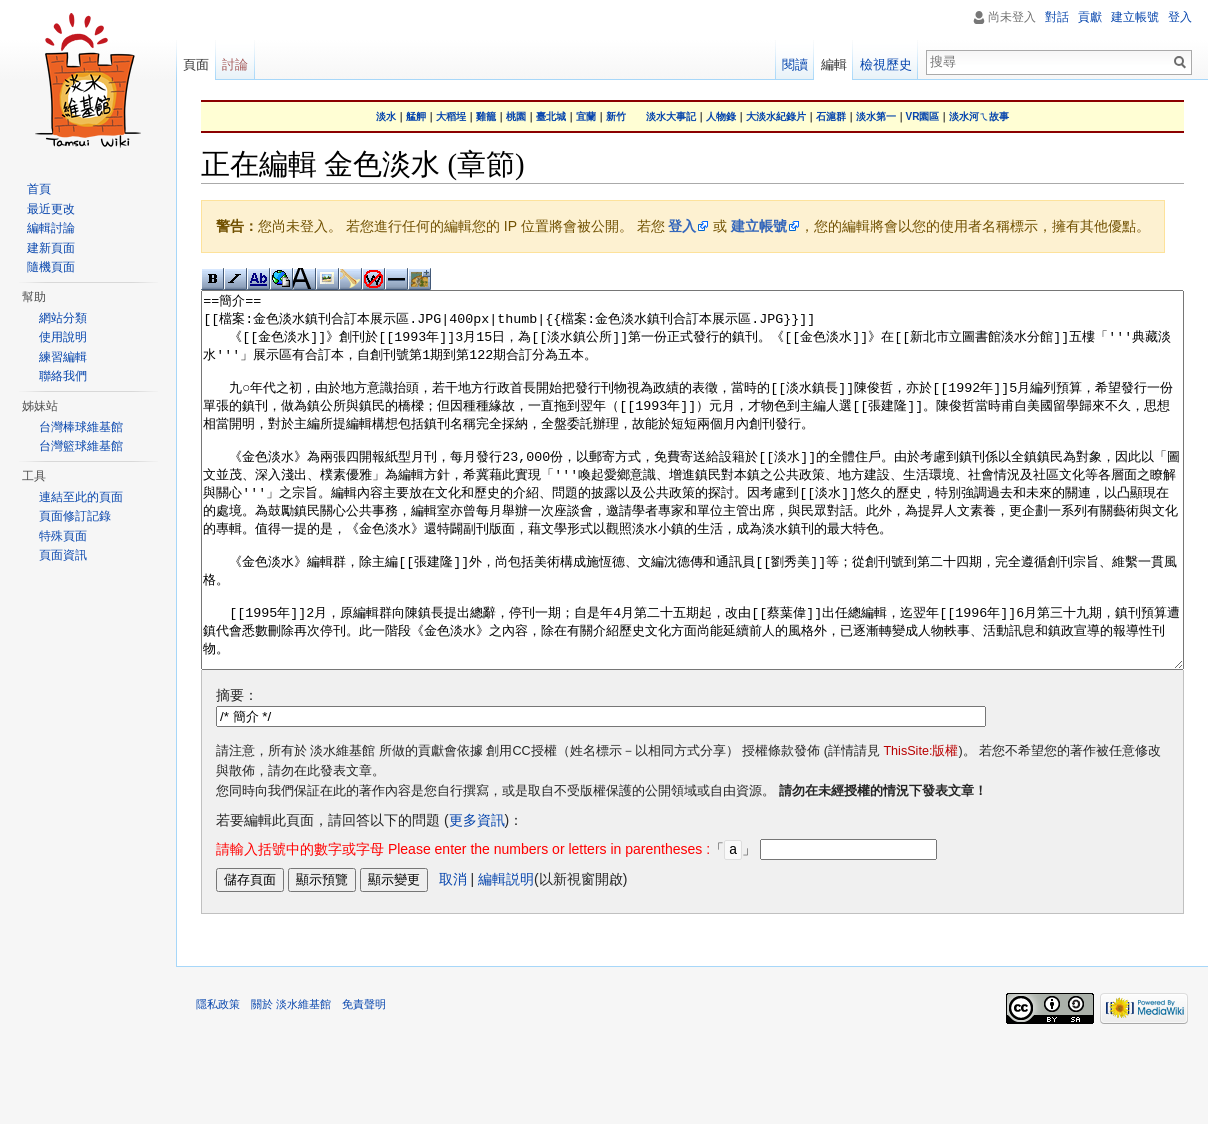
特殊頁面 (63, 536)
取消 (453, 953)
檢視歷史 (886, 64)
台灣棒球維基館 (81, 427)
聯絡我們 (63, 376)
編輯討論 (51, 228)
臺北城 (551, 116)
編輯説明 (506, 953)
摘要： (237, 770)
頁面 (196, 64)
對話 (1057, 17)
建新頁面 (51, 248)
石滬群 (831, 116)
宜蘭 (586, 116)
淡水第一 (876, 116)
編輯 (834, 64)
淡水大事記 (671, 116)
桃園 (516, 116)
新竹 (616, 116)
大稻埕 (451, 116)
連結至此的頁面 (81, 497)
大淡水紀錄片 (776, 116)
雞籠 (486, 116)
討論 (235, 64)
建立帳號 (759, 226)
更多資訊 (477, 895)
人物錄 (721, 116)
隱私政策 (218, 1078)
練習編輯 (63, 357)
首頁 (39, 189)
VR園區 (923, 116)
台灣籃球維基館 (81, 446)
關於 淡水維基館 (291, 1078)
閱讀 (795, 64)
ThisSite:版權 (920, 826)
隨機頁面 (51, 267)
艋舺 (416, 116)
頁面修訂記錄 (75, 516)
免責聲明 (364, 1078)
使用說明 (63, 337)
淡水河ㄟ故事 (979, 116)
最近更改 (51, 209)
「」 (486, 924)
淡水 (386, 116)
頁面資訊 (63, 555)
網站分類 (63, 318)
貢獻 (1090, 17)
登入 (682, 226)
